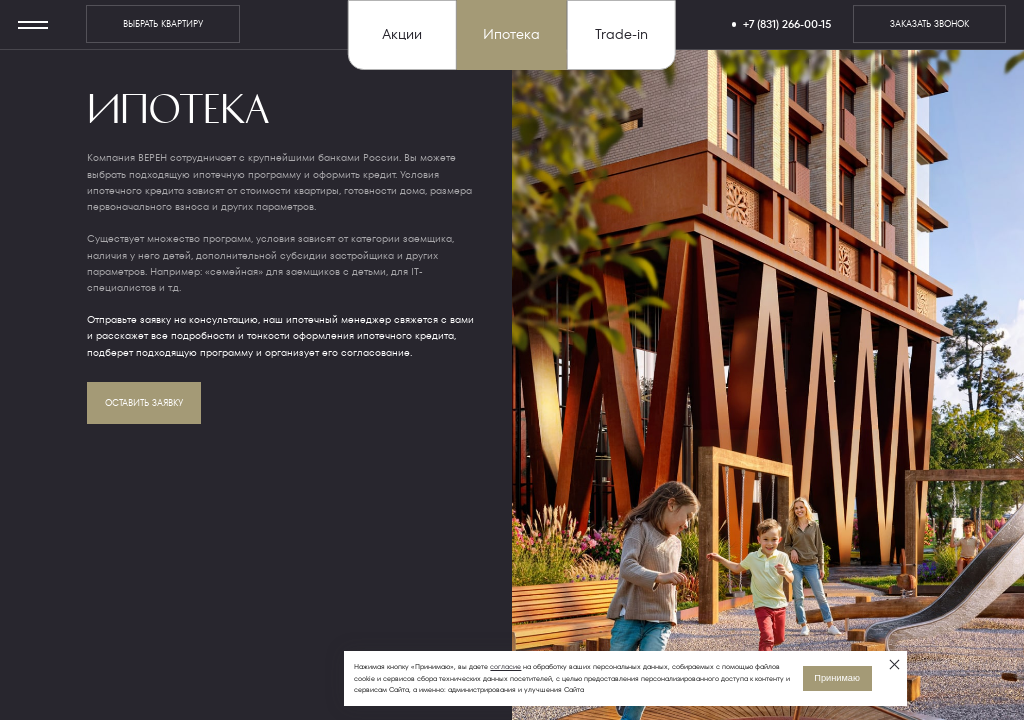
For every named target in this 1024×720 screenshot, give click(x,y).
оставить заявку (144, 403)
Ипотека (511, 34)
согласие (505, 666)
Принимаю (837, 678)
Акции (402, 34)
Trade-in (621, 34)
